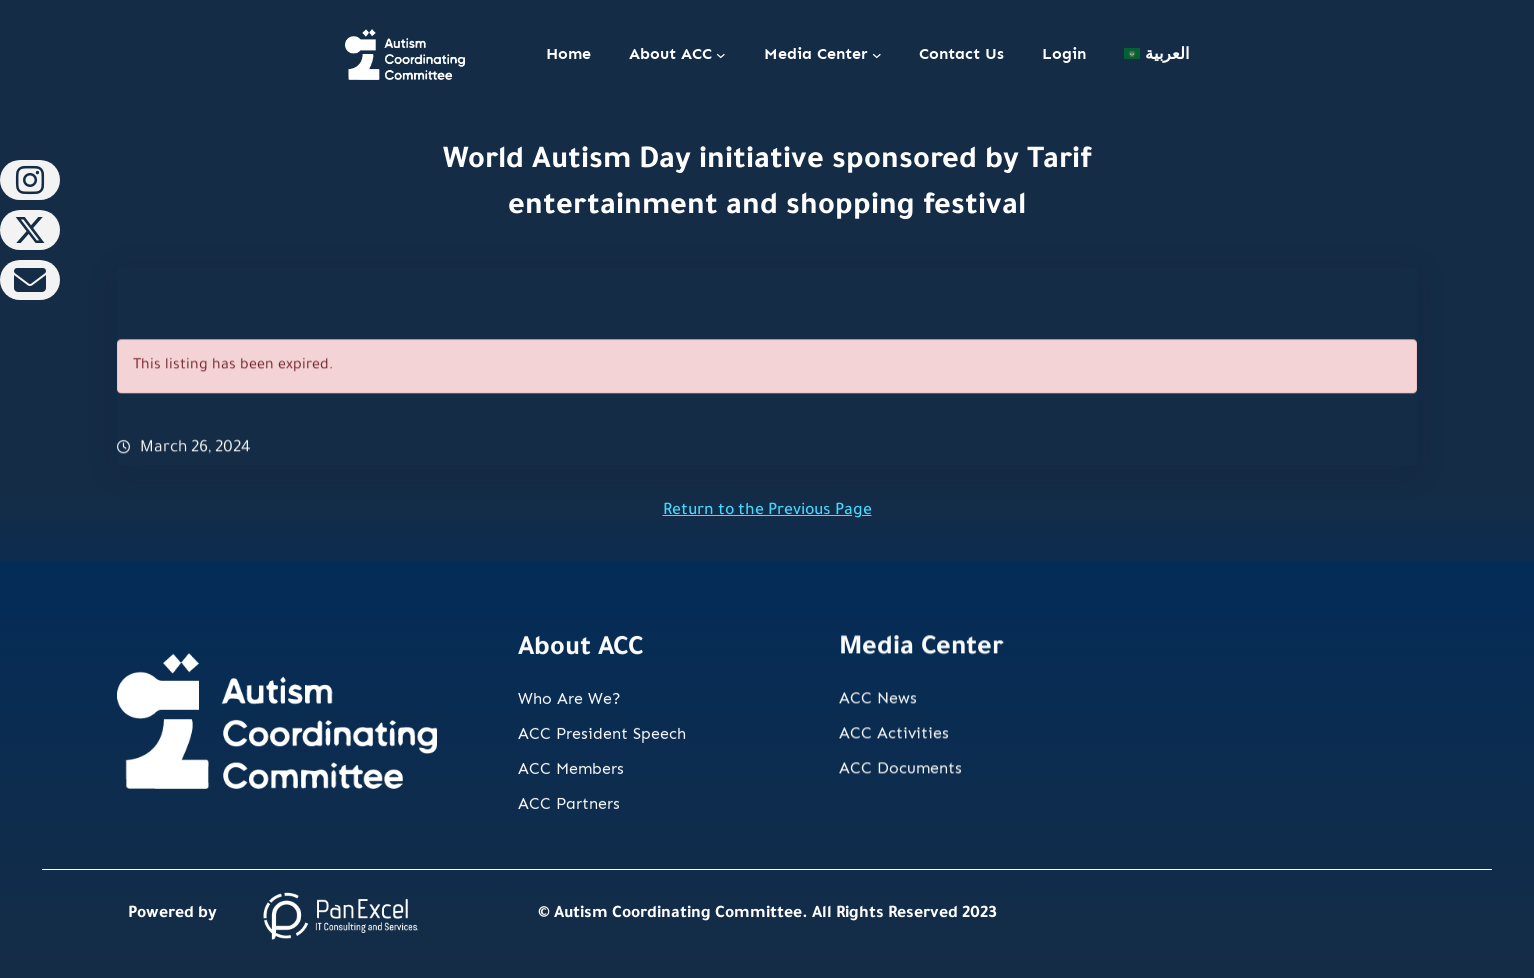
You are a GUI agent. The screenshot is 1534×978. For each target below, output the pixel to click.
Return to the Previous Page (767, 511)
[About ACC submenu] (721, 55)
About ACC (670, 53)
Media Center (816, 53)
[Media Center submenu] (877, 55)
